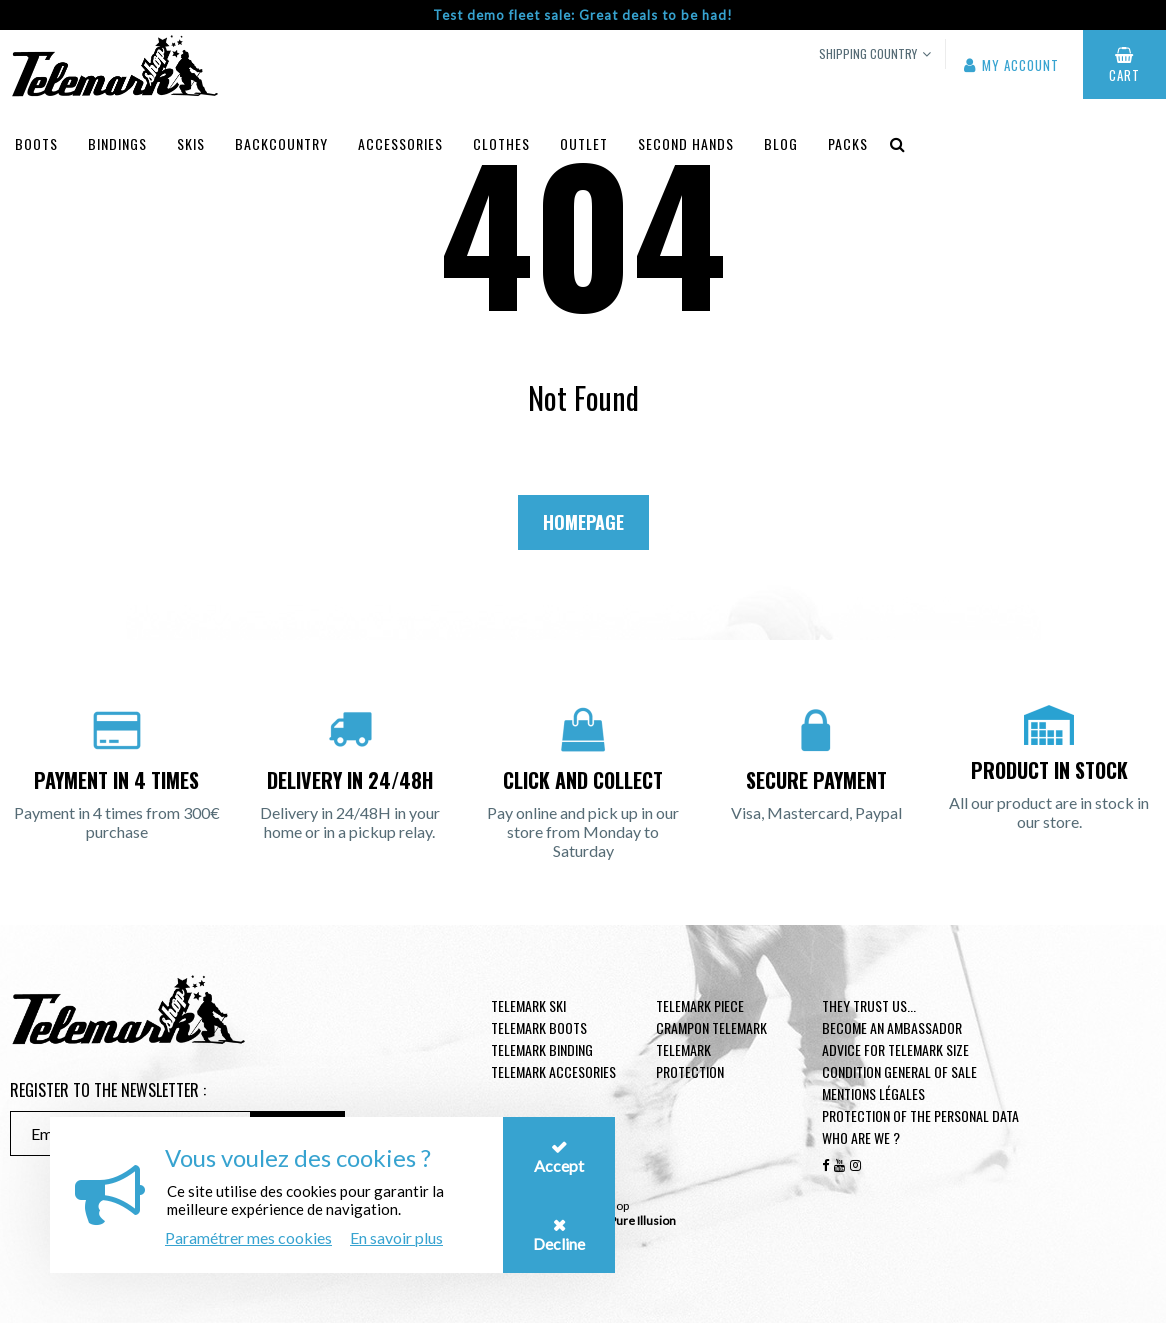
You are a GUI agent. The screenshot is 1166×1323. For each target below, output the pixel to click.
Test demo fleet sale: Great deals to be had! (583, 15)
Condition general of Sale (899, 1071)
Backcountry (281, 143)
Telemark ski (528, 1005)
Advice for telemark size (895, 1049)
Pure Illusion (642, 1220)
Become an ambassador (892, 1027)
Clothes (501, 143)
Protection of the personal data (920, 1115)
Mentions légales (873, 1093)
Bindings (117, 143)
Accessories (400, 143)
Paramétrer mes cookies (248, 1237)
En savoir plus (396, 1237)
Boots (36, 143)
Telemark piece (700, 1005)
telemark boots (539, 1027)
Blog (781, 143)
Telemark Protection (690, 1060)
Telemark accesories (553, 1071)
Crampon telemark (711, 1027)
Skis (191, 143)
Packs (848, 143)
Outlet (584, 143)
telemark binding (542, 1049)
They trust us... (869, 1005)
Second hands (686, 143)
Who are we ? (861, 1137)
